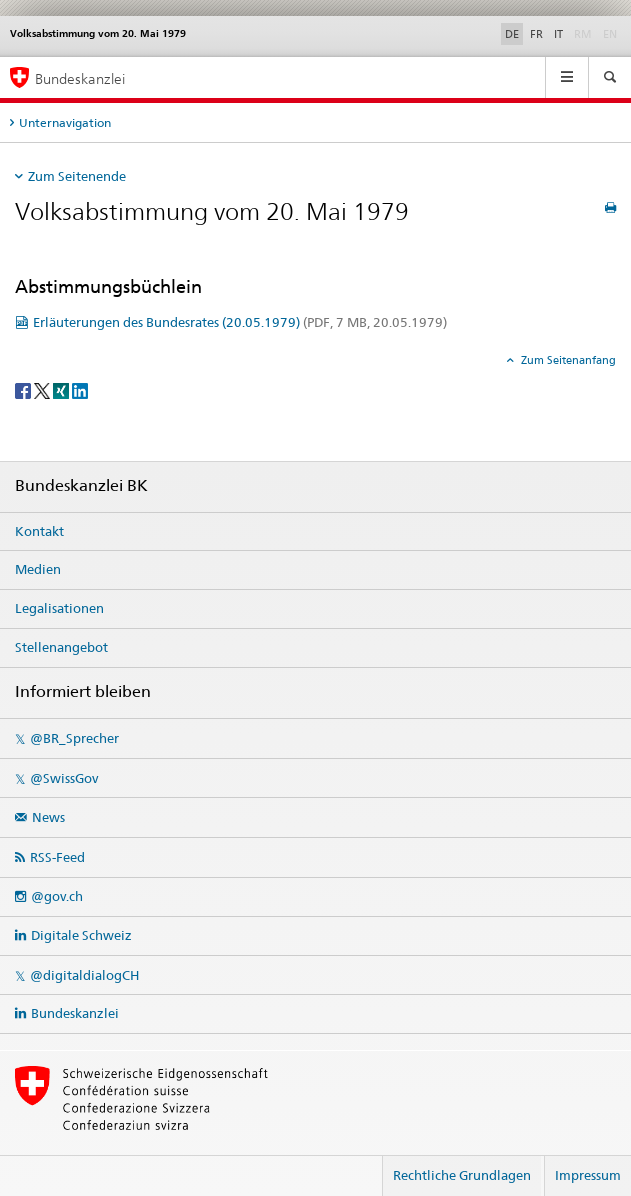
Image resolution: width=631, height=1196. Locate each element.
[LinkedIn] (80, 389)
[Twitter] (43, 389)
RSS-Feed (57, 857)
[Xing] (62, 389)
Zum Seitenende (77, 176)
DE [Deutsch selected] (512, 34)
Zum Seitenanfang (567, 360)
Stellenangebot (61, 647)
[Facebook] (24, 389)
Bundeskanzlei (75, 1013)
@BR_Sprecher (74, 738)
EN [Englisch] (612, 33)
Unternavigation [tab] (65, 122)
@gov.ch (57, 896)
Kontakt (39, 531)
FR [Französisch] (536, 34)
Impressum (588, 1175)
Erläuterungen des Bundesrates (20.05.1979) (240, 322)
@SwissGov (64, 778)
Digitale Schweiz (81, 935)
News (48, 817)
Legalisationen (59, 608)
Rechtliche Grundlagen (462, 1175)
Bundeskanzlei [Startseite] (80, 78)
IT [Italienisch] (558, 34)
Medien (38, 569)
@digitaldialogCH (84, 975)
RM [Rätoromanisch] (585, 33)
